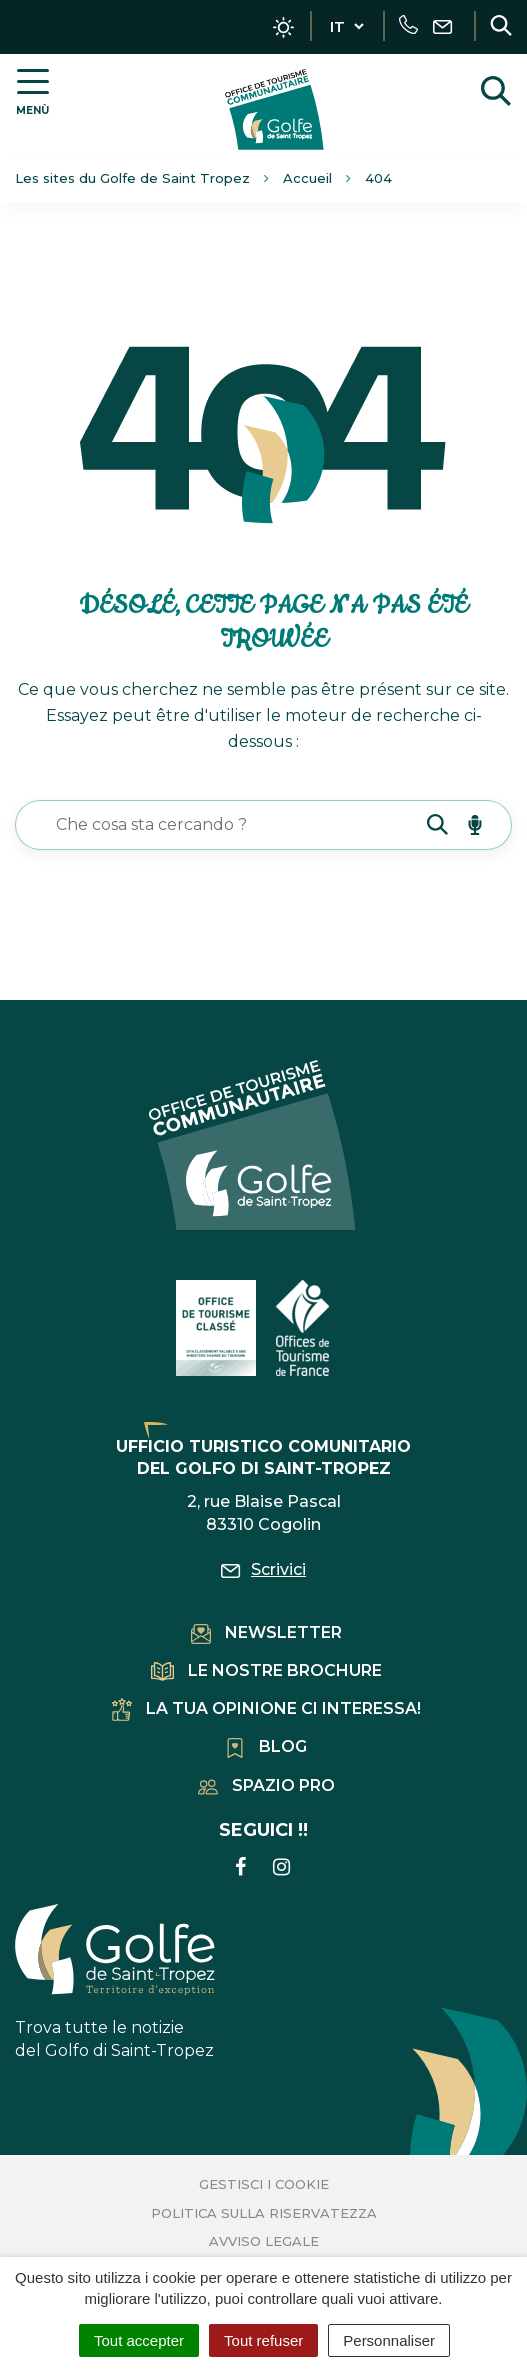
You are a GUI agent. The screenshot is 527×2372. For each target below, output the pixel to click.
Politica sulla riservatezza (264, 2213)
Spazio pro (266, 1785)
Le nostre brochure (266, 1670)
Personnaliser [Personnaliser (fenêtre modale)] (389, 2340)
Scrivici (263, 1569)
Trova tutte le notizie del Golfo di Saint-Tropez (115, 1982)
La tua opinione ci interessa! (266, 1708)
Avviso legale (264, 2241)
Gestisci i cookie (264, 2184)
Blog (266, 1746)
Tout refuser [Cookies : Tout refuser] (263, 2340)
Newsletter (266, 1632)
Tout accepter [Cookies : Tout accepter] (139, 2340)
